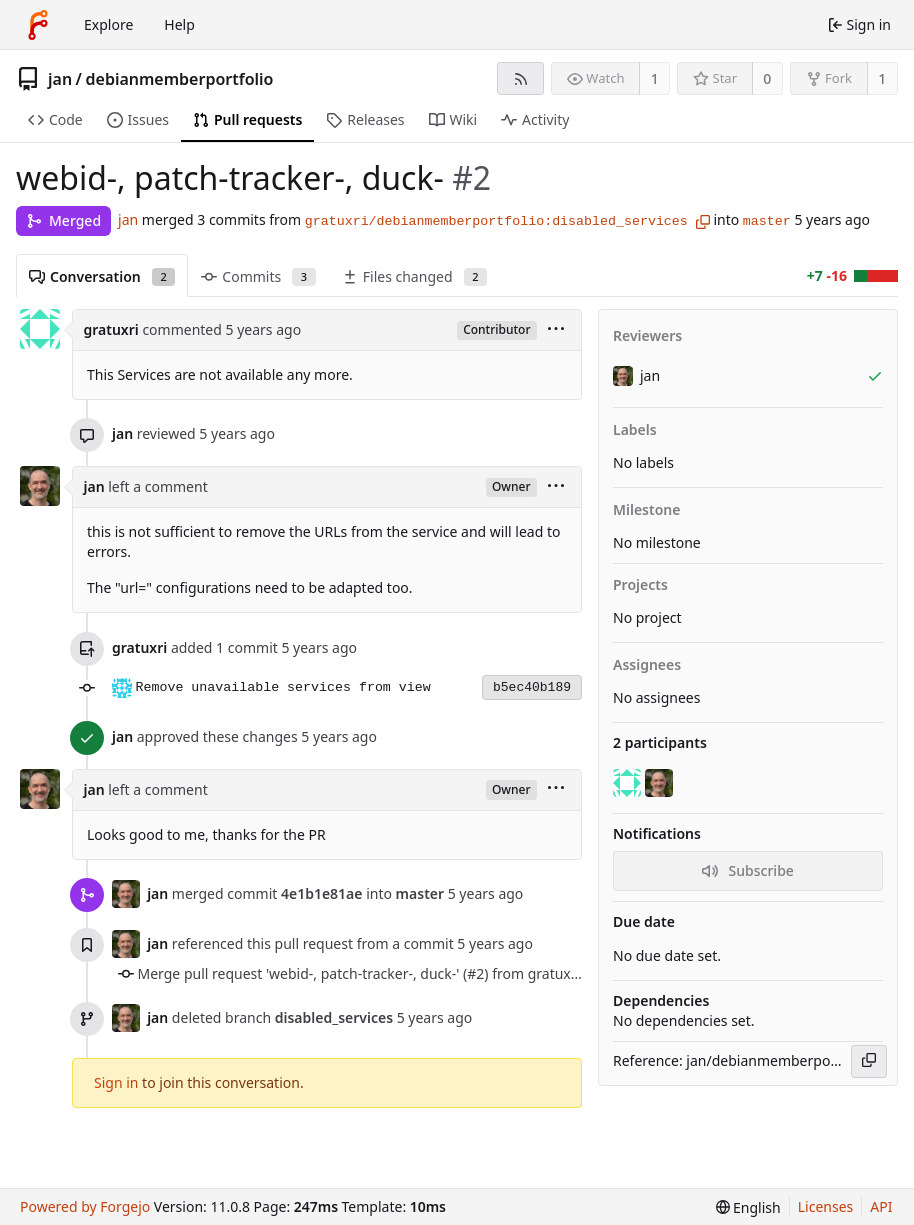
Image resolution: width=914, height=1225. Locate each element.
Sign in (116, 1082)
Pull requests (247, 119)
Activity (535, 119)
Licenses (826, 1206)
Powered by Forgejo (85, 1206)
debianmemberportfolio (180, 79)
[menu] (556, 330)
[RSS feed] (520, 78)
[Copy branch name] (703, 222)
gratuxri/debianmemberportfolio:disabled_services (496, 221)
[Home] (38, 25)
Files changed (414, 276)
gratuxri (111, 329)
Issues (138, 119)
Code (55, 119)
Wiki (453, 119)
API (881, 1206)
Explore (108, 24)
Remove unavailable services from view (283, 687)
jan (60, 79)
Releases (365, 119)
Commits (258, 276)
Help (179, 24)
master (767, 221)
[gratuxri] (629, 783)
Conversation (102, 276)
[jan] (661, 783)
